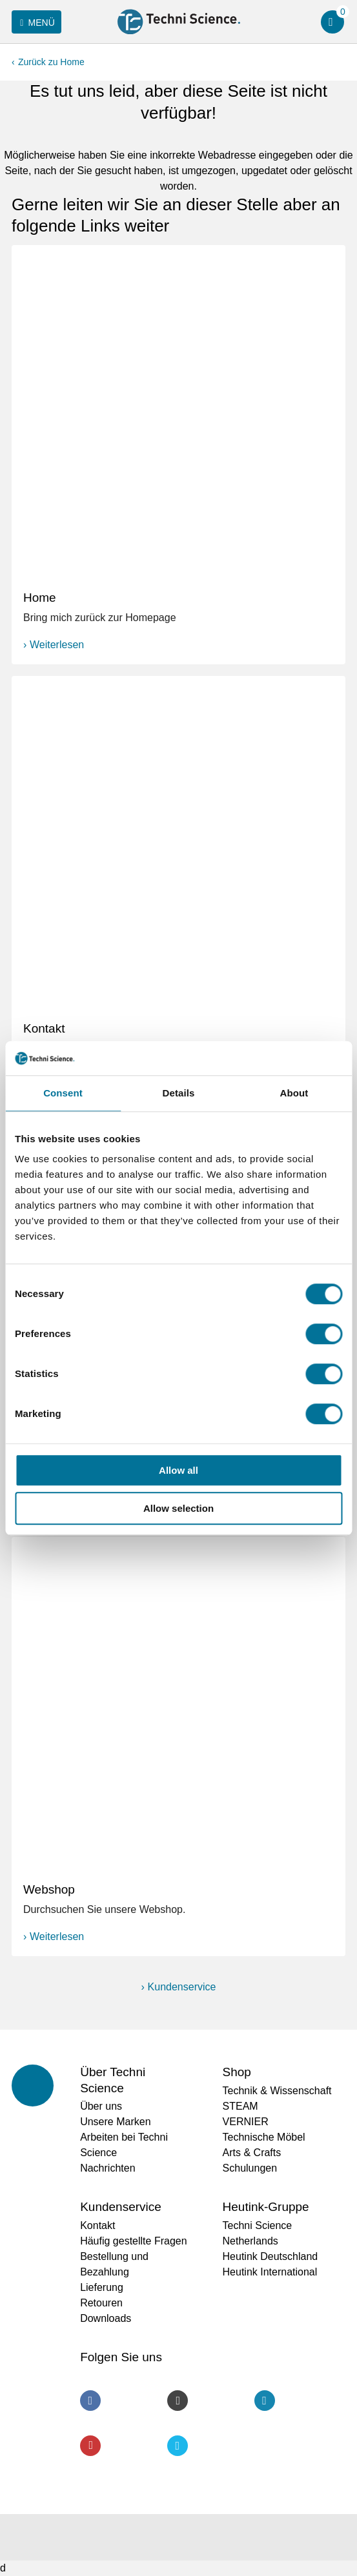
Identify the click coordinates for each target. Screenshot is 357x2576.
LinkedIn (264, 2400)
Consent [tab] (63, 1092)
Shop (237, 2072)
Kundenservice (182, 1986)
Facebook (90, 2400)
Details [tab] (179, 1092)
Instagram (177, 2400)
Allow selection (178, 1508)
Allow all (178, 1470)
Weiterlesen (57, 644)
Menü (35, 22)
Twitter (177, 2445)
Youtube (90, 2445)
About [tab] (294, 1092)
